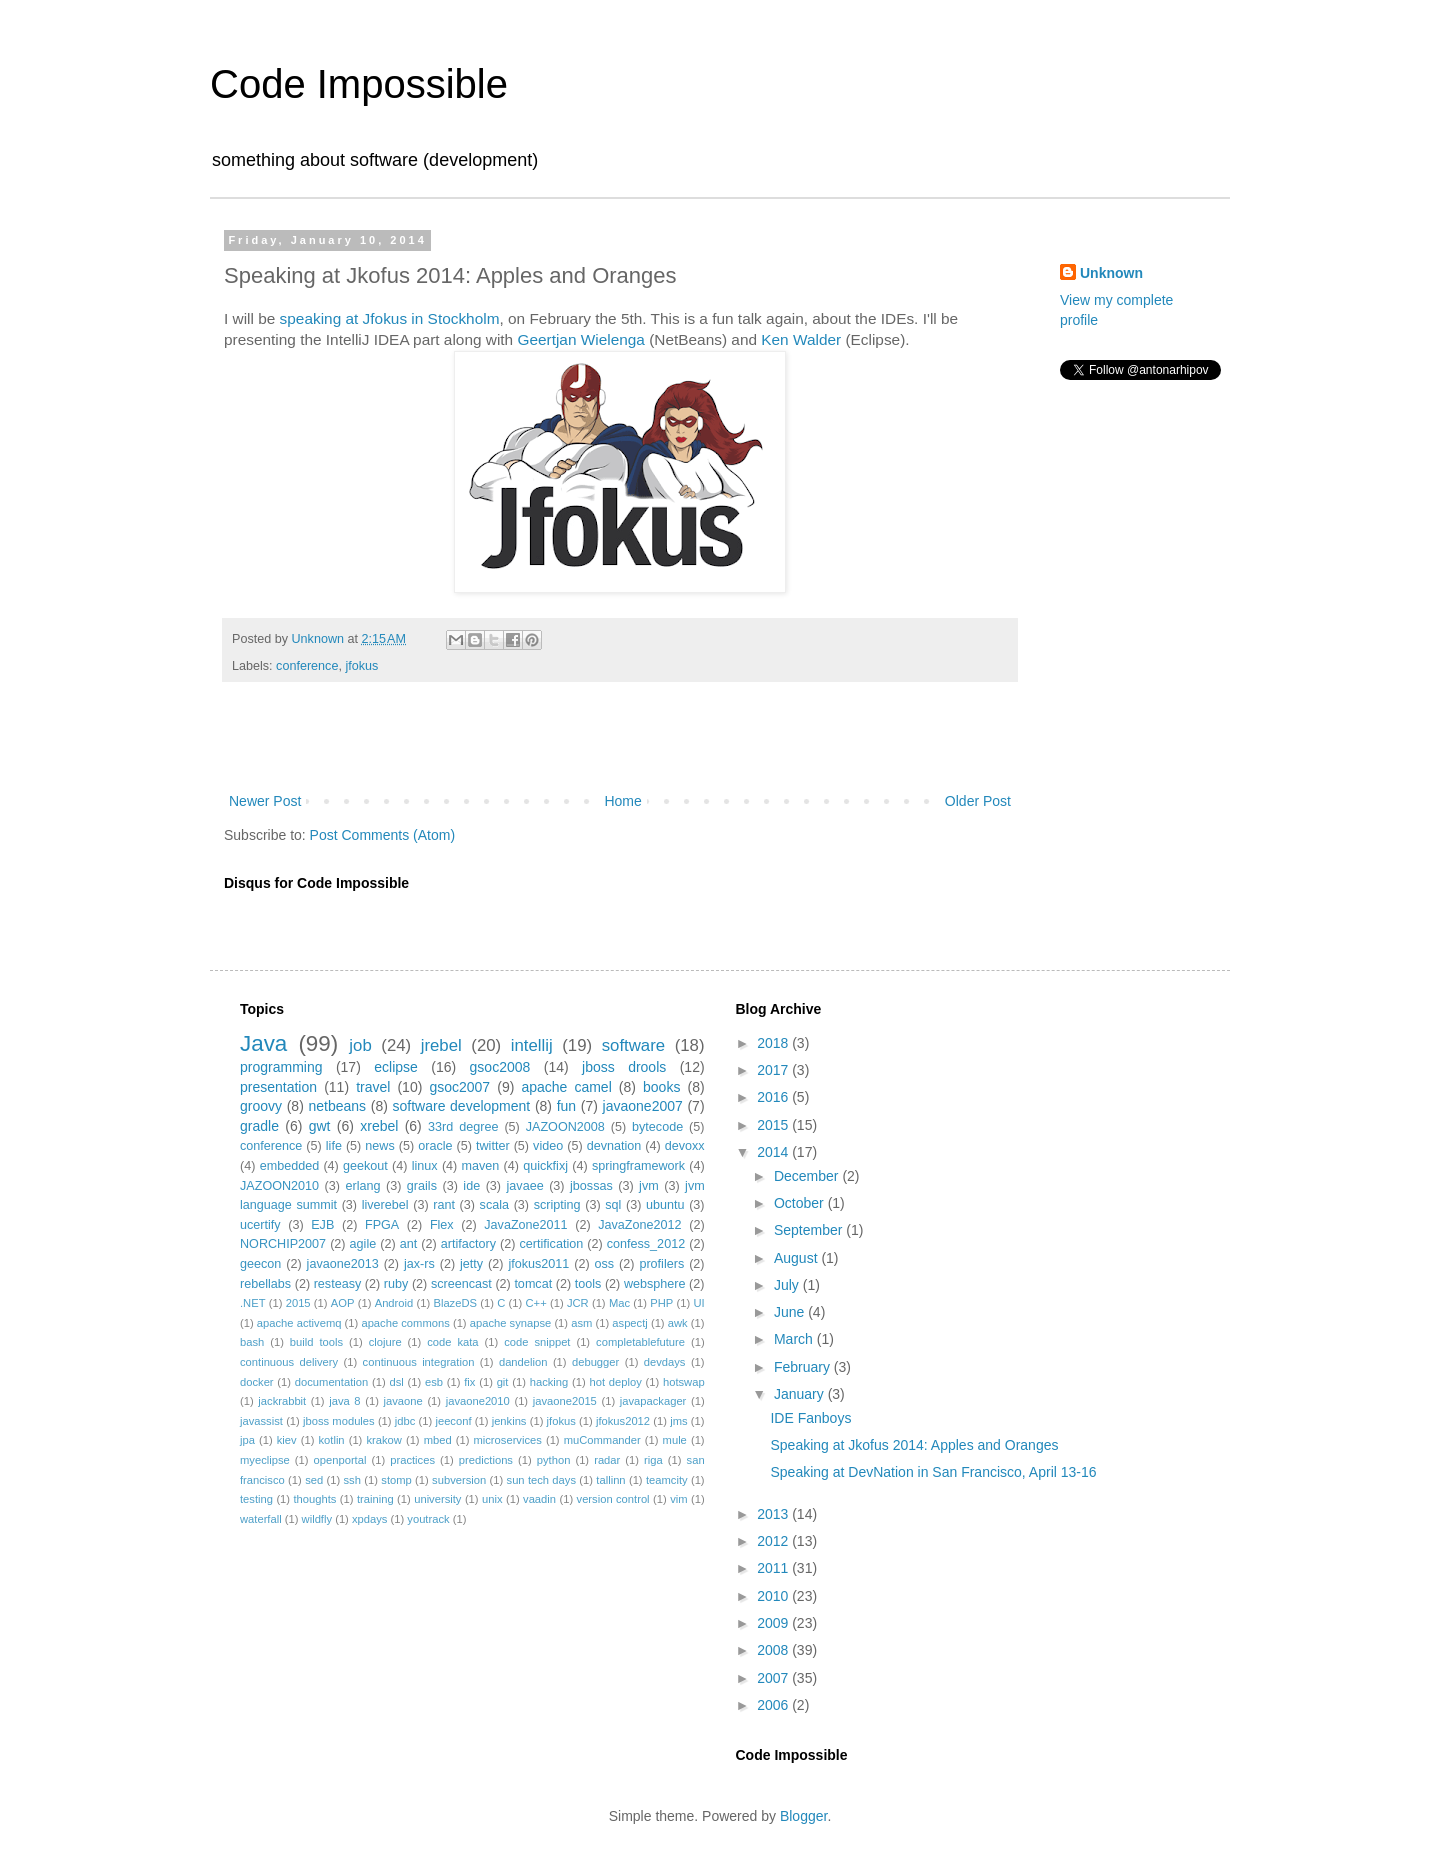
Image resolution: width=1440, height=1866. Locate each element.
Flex (442, 1225)
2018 (774, 1043)
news (379, 1146)
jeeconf (453, 1421)
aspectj (629, 1323)
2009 (774, 1623)
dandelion (523, 1362)
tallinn (610, 1480)
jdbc (405, 1421)
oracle (435, 1146)
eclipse (396, 1067)
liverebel (385, 1205)
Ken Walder (801, 339)
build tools (316, 1342)
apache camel (566, 1087)
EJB (322, 1225)
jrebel (441, 1045)
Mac (619, 1303)
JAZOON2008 (565, 1127)
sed (314, 1480)
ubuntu (665, 1205)
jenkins (509, 1421)
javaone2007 (643, 1106)
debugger (595, 1362)
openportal (340, 1460)
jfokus (361, 666)
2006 (774, 1705)
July (788, 1285)
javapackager (653, 1401)
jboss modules (339, 1421)
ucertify (260, 1225)
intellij (532, 1045)
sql (613, 1205)
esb (434, 1382)
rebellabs (265, 1284)
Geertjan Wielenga (580, 339)
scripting (557, 1205)
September (810, 1230)
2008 (774, 1650)
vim (678, 1499)
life (334, 1146)
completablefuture (640, 1342)
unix (492, 1499)
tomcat (533, 1284)
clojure (385, 1342)
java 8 (344, 1401)
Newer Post (265, 801)
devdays (665, 1362)
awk (678, 1323)
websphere (655, 1284)
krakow (383, 1440)
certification (552, 1244)
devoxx (685, 1146)
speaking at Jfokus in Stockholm (390, 318)
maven (481, 1166)
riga (653, 1460)
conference (307, 666)
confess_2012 (646, 1244)
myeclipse (265, 1460)
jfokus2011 (538, 1264)
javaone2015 (565, 1401)
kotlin (331, 1440)
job (360, 1045)
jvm (649, 1186)
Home (622, 801)
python (554, 1460)
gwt (320, 1126)
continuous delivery (289, 1362)
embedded (290, 1166)
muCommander (602, 1440)
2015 (298, 1303)
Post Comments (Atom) (382, 835)
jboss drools (624, 1067)
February (804, 1367)
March (795, 1339)
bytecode (657, 1127)
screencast (461, 1284)
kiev (287, 1440)
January (801, 1394)
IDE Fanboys (810, 1418)
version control (613, 1499)
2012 (774, 1541)
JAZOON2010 (279, 1186)
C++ (536, 1303)
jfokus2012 (623, 1421)
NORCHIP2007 (283, 1244)
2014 (774, 1152)
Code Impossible (359, 84)
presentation (278, 1087)
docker (257, 1382)
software (633, 1045)
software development (462, 1106)
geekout (365, 1166)
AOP (343, 1303)
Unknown (1111, 273)
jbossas (591, 1186)
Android (394, 1303)
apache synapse (511, 1323)
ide (471, 1186)
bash (252, 1342)
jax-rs (419, 1264)
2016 (774, 1097)
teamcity (667, 1480)
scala (494, 1205)
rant (444, 1205)
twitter (493, 1146)
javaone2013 (343, 1264)
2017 (774, 1070)
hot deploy (615, 1382)
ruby (396, 1284)
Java (263, 1043)
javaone (403, 1401)
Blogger (803, 1816)
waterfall (261, 1519)
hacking (549, 1382)
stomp (396, 1480)
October (801, 1203)
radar (607, 1460)
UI (698, 1303)
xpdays (369, 1519)
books (661, 1087)
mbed (438, 1440)
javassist (261, 1421)
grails (422, 1186)
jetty (471, 1264)
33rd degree (463, 1127)
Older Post (978, 801)
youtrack (428, 1519)
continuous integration (419, 1362)
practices (412, 1460)
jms (678, 1421)
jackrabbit (282, 1401)
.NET (252, 1303)
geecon (260, 1264)
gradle (259, 1126)
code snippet (537, 1342)
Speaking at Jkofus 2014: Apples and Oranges (914, 1445)
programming (281, 1067)
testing (256, 1499)
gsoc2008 (500, 1067)
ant (409, 1244)
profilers (661, 1264)
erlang (362, 1186)
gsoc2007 (459, 1087)
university (437, 1499)
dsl (396, 1382)
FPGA (382, 1225)
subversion (459, 1480)
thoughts (315, 1499)
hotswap (684, 1382)
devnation (614, 1146)
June (791, 1312)
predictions (486, 1460)
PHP (661, 1303)
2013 (774, 1514)
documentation (331, 1382)
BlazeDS (455, 1303)
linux (425, 1166)
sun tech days (541, 1480)
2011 (774, 1568)
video (548, 1146)
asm (581, 1323)
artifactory (468, 1244)
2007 (774, 1678)
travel (373, 1087)
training (375, 1499)
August (797, 1258)
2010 (774, 1596)
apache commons (405, 1323)
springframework (638, 1166)
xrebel (379, 1126)
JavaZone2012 (639, 1225)
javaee (525, 1186)
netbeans (337, 1106)
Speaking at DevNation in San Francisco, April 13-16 (933, 1472)
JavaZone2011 (525, 1225)
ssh (352, 1480)
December (808, 1176)
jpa (247, 1440)
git (503, 1382)
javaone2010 (478, 1401)
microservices (507, 1440)
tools (588, 1284)
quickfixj (545, 1166)
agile (363, 1244)
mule (675, 1440)
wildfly (317, 1519)
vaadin (539, 1499)
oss (605, 1264)
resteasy (338, 1284)
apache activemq (299, 1323)
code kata (452, 1342)
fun (566, 1106)
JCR (578, 1303)
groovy (261, 1106)
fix (469, 1382)
